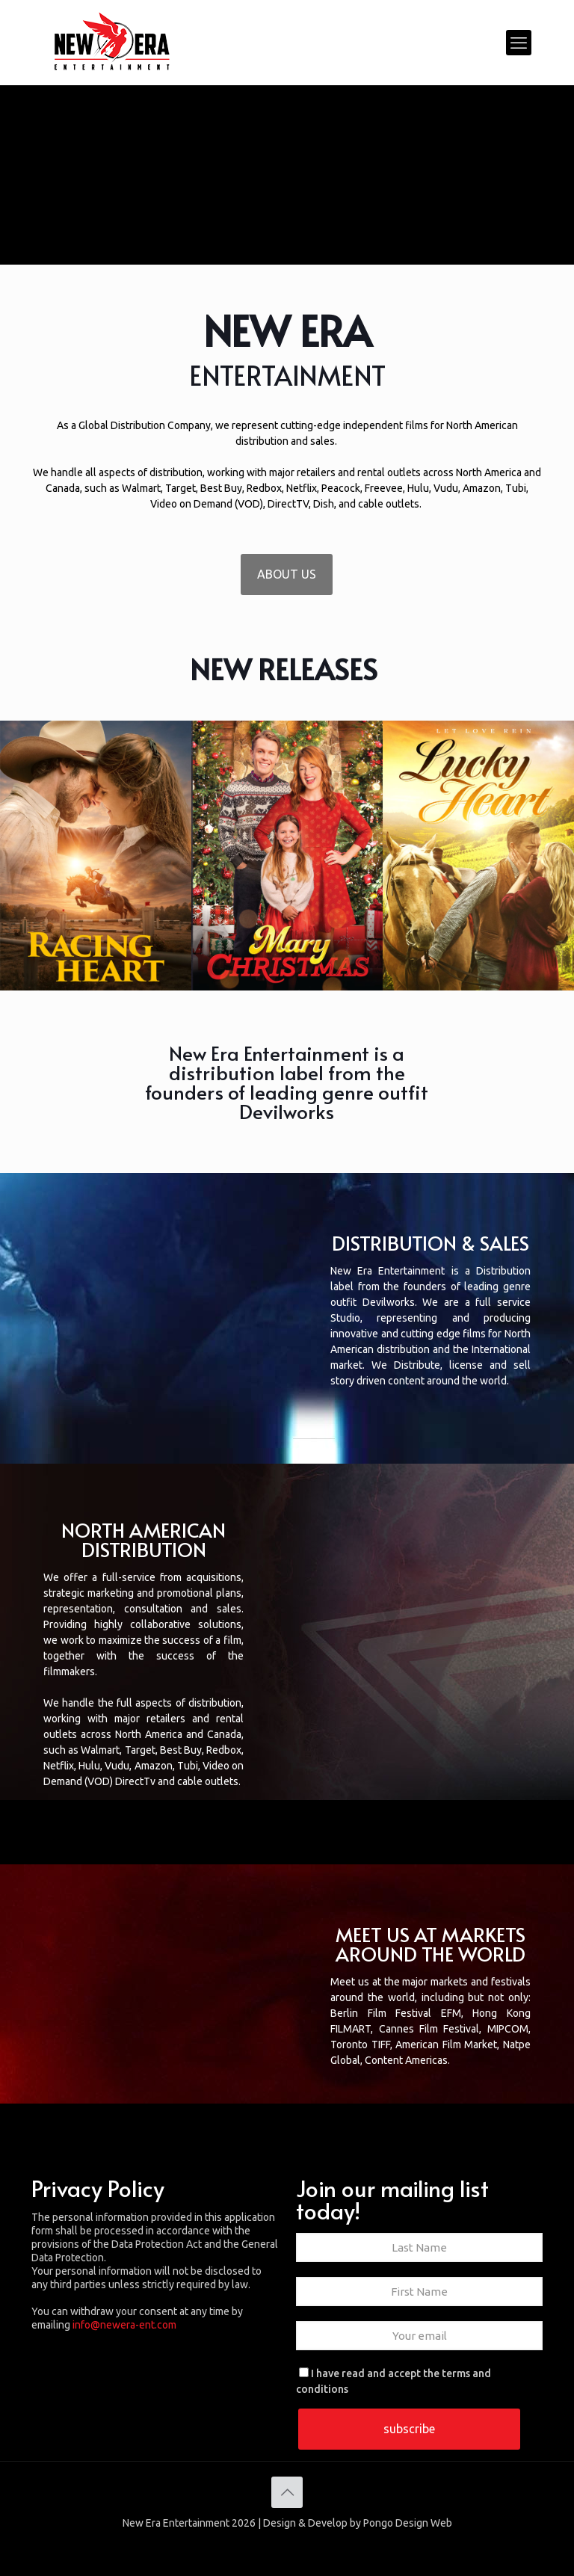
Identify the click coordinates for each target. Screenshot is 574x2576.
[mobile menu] (518, 42)
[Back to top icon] (287, 2492)
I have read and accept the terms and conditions (393, 2381)
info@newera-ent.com (124, 2325)
